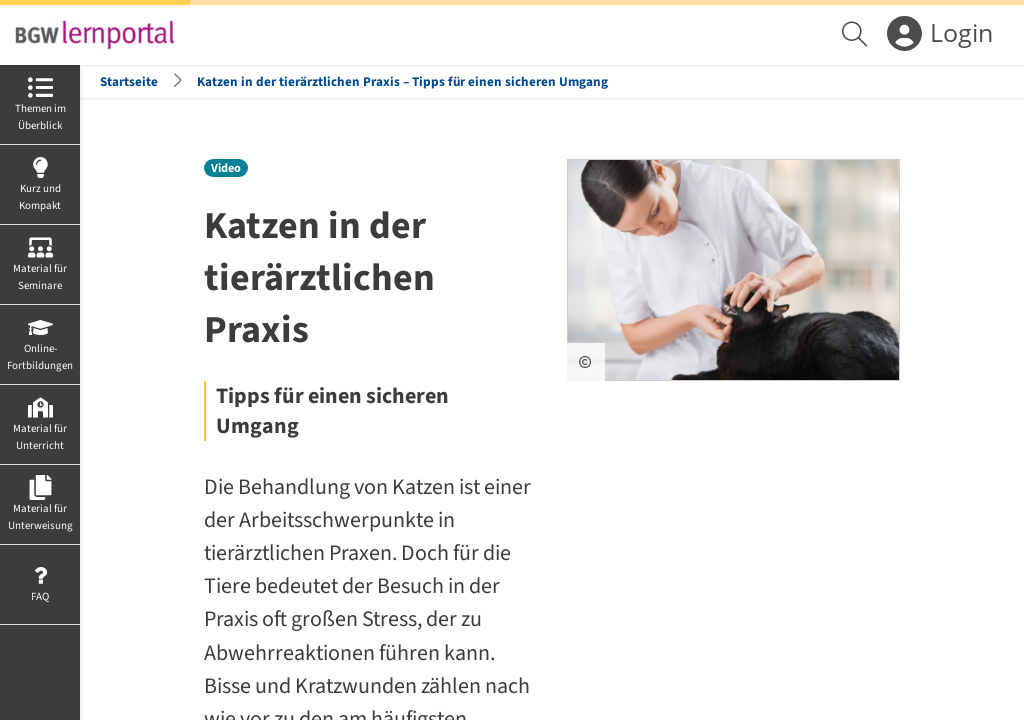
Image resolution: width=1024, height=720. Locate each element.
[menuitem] (857, 35)
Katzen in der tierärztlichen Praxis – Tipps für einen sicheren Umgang (402, 81)
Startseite (129, 81)
